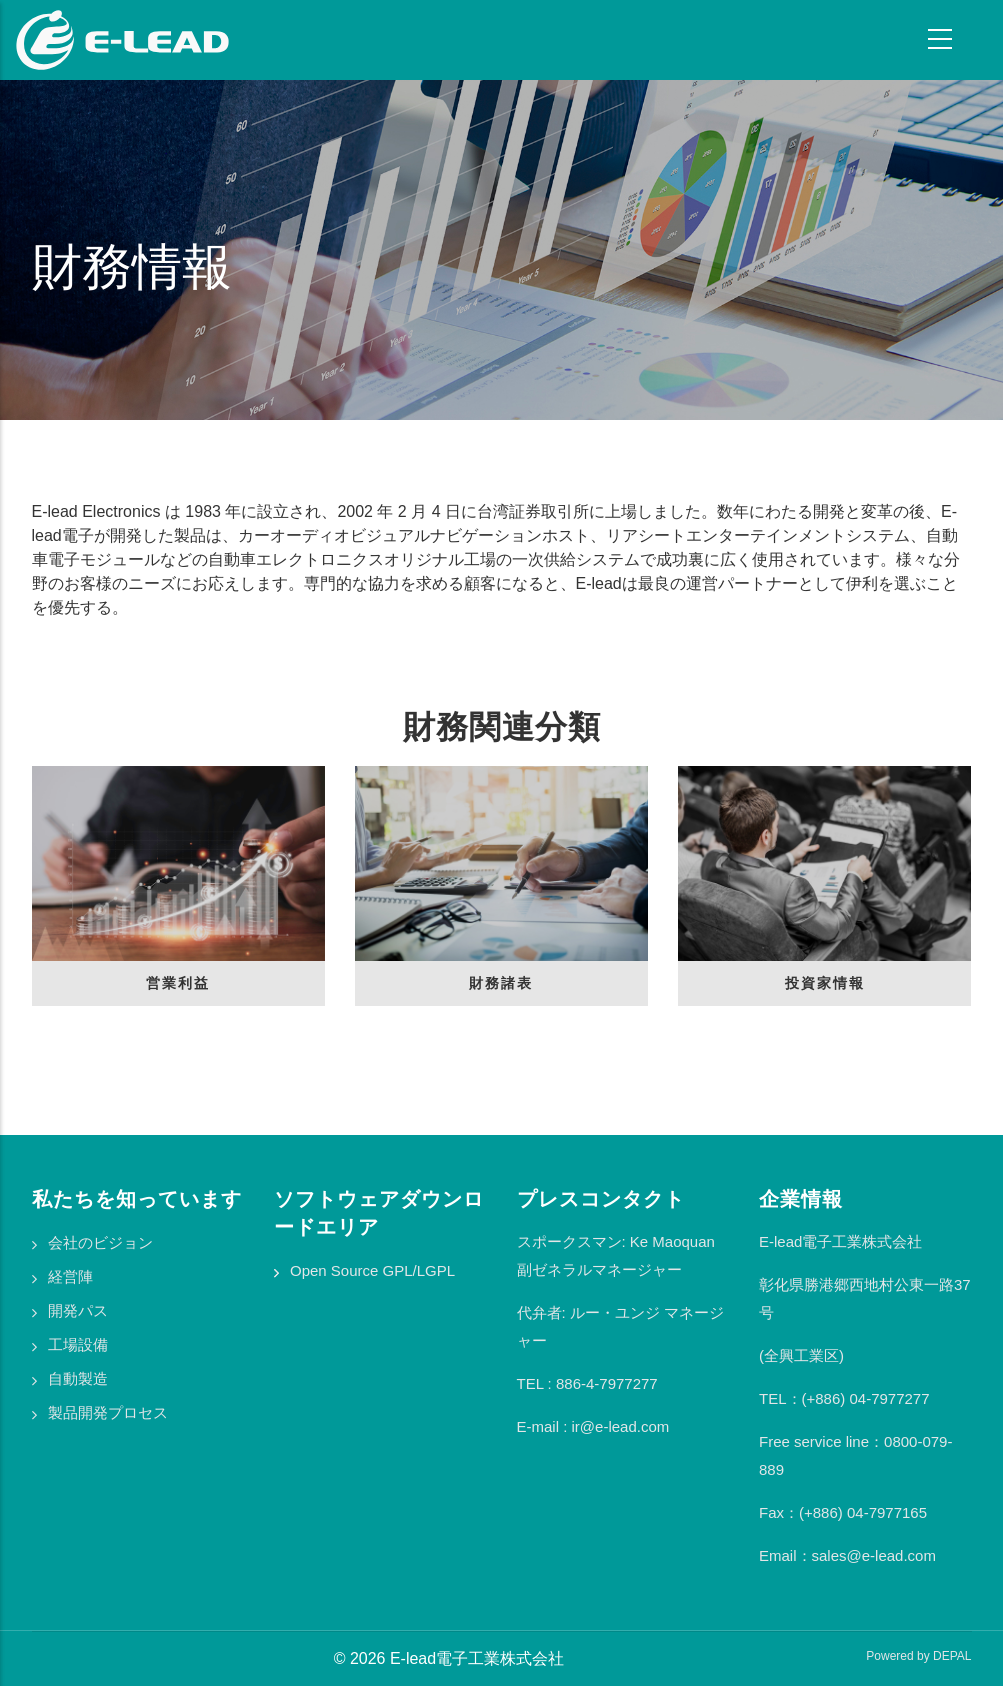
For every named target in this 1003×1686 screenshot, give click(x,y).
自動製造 (78, 1378)
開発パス (78, 1310)
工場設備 (78, 1344)
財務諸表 (501, 983)
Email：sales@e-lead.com (847, 1555)
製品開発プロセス (108, 1412)
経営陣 (70, 1276)
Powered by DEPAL (918, 1656)
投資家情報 (825, 983)
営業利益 (178, 983)
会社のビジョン (100, 1242)
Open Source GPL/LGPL (372, 1270)
